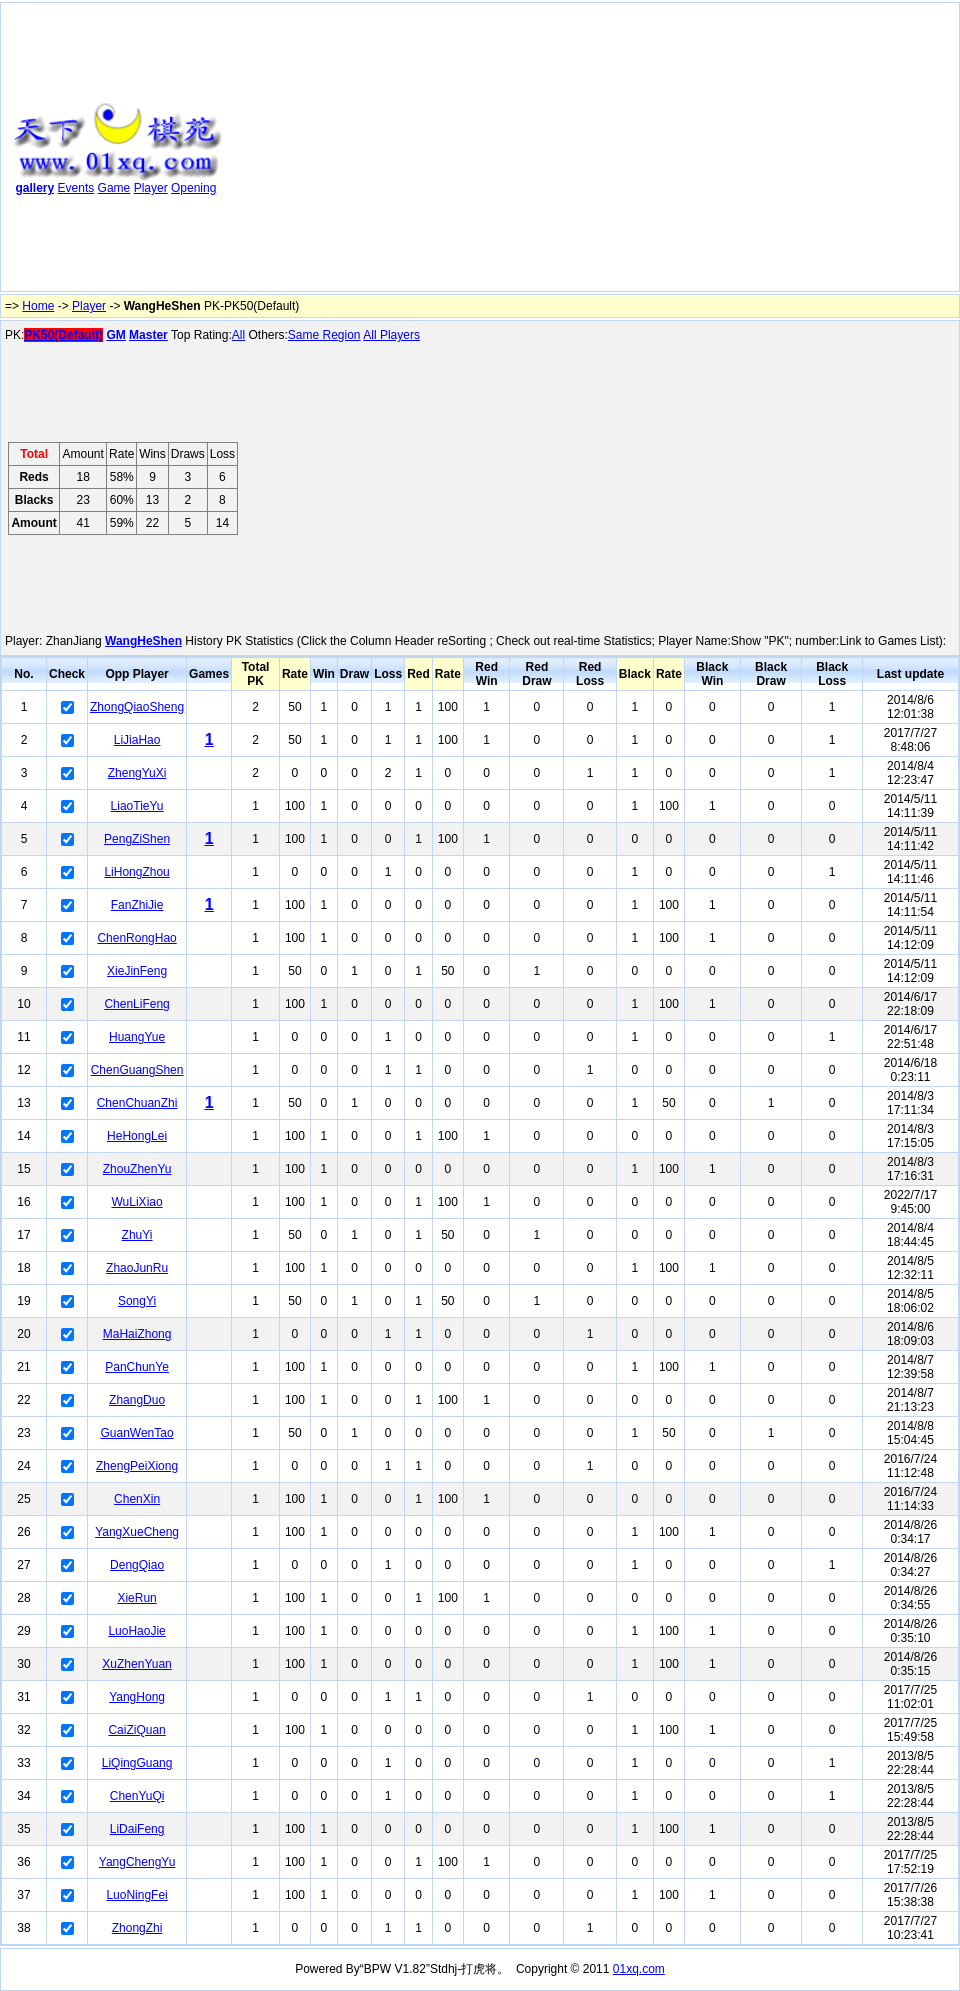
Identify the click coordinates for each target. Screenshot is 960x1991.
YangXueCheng (137, 1532)
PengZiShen (137, 839)
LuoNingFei (136, 1895)
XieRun (136, 1598)
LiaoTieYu (137, 806)
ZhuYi (137, 1235)
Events (76, 188)
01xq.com (639, 1969)
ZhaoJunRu (137, 1268)
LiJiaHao (137, 740)
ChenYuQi (137, 1796)
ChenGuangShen (137, 1070)
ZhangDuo (137, 1400)
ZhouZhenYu (137, 1169)
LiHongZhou (136, 872)
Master (148, 335)
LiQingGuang (137, 1763)
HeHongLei (137, 1136)
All (238, 335)
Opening (193, 188)
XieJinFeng (137, 971)
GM (115, 335)
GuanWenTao (136, 1433)
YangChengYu (137, 1862)
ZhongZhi (137, 1928)
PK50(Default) (63, 335)
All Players (391, 335)
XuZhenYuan (136, 1664)
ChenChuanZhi (137, 1103)
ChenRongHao (136, 938)
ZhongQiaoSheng (137, 707)
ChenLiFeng (136, 1004)
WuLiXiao (137, 1202)
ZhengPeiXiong (137, 1466)
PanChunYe (137, 1367)
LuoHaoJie (136, 1631)
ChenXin (137, 1499)
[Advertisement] (500, 151)
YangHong (137, 1697)
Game (114, 188)
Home (38, 306)
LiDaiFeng (137, 1829)
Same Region (324, 335)
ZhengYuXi (137, 773)
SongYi (137, 1301)
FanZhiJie (137, 905)
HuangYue (137, 1037)
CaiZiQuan (136, 1730)
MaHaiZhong (137, 1334)
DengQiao (137, 1565)
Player (151, 188)
